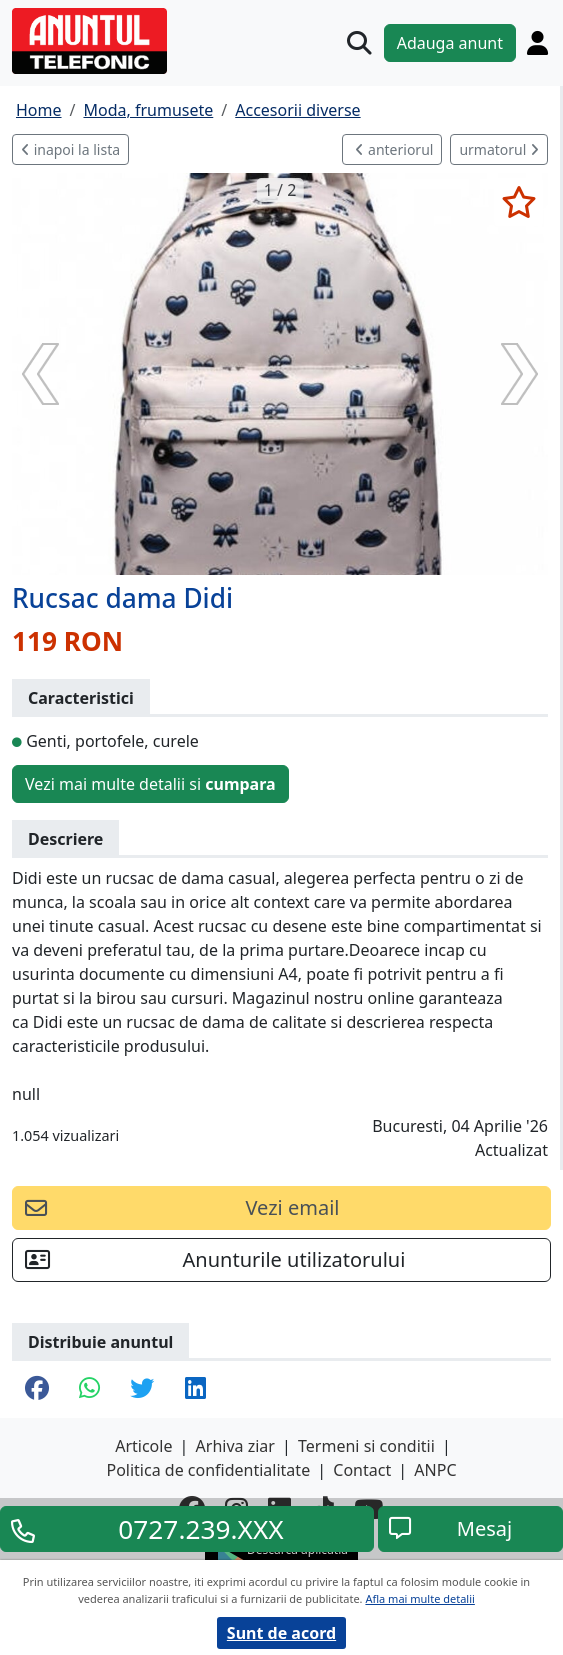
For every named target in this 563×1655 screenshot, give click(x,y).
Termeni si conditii (366, 1446)
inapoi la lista (70, 149)
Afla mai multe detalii (419, 1598)
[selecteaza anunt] (518, 202)
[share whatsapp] (89, 1389)
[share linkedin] (195, 1389)
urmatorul (499, 149)
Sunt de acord (281, 1633)
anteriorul (394, 149)
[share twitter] (142, 1389)
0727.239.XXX (200, 1529)
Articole (143, 1446)
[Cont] (537, 42)
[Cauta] (359, 43)
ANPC (435, 1470)
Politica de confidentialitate (208, 1470)
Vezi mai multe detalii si (150, 784)
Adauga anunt (450, 43)
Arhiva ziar (235, 1446)
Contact (362, 1470)
